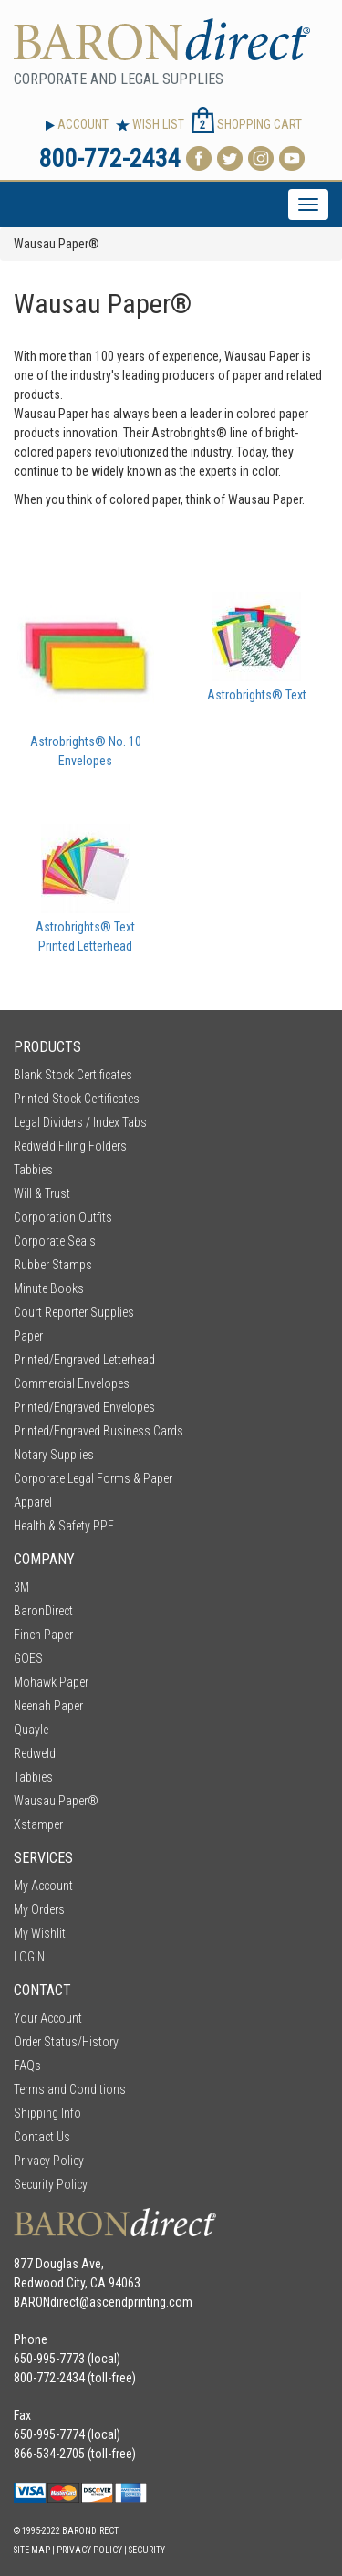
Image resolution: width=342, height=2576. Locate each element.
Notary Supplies (54, 1454)
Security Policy (51, 2184)
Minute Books (49, 1288)
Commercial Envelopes (72, 1383)
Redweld (35, 1753)
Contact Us (42, 2136)
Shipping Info (47, 2113)
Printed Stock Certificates (77, 1098)
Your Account (48, 2018)
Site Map (32, 2550)
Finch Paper (43, 1634)
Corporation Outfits (63, 1217)
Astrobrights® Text (256, 695)
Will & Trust (42, 1193)
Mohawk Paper (51, 1682)
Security (147, 2550)
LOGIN (29, 1957)
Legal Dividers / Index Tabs (80, 1122)
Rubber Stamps (53, 1264)
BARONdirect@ (51, 2302)
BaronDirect (43, 1610)
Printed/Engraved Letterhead (84, 1359)
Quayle (31, 1729)
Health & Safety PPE (64, 1526)
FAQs (27, 2065)
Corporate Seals (55, 1241)
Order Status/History (66, 2042)
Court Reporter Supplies (74, 1312)
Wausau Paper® (56, 1800)
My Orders (39, 1909)
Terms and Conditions (70, 2089)
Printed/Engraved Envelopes (84, 1407)
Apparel (33, 1502)
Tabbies (33, 1169)
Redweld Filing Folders (70, 1146)
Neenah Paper (48, 1705)
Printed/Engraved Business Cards (98, 1431)
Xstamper (38, 1824)
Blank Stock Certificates (73, 1074)
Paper (28, 1336)
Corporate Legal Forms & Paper (93, 1478)
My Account (43, 1885)
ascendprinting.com (140, 2302)
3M (21, 1587)
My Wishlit (40, 1933)
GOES (28, 1658)
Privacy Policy (49, 2160)
